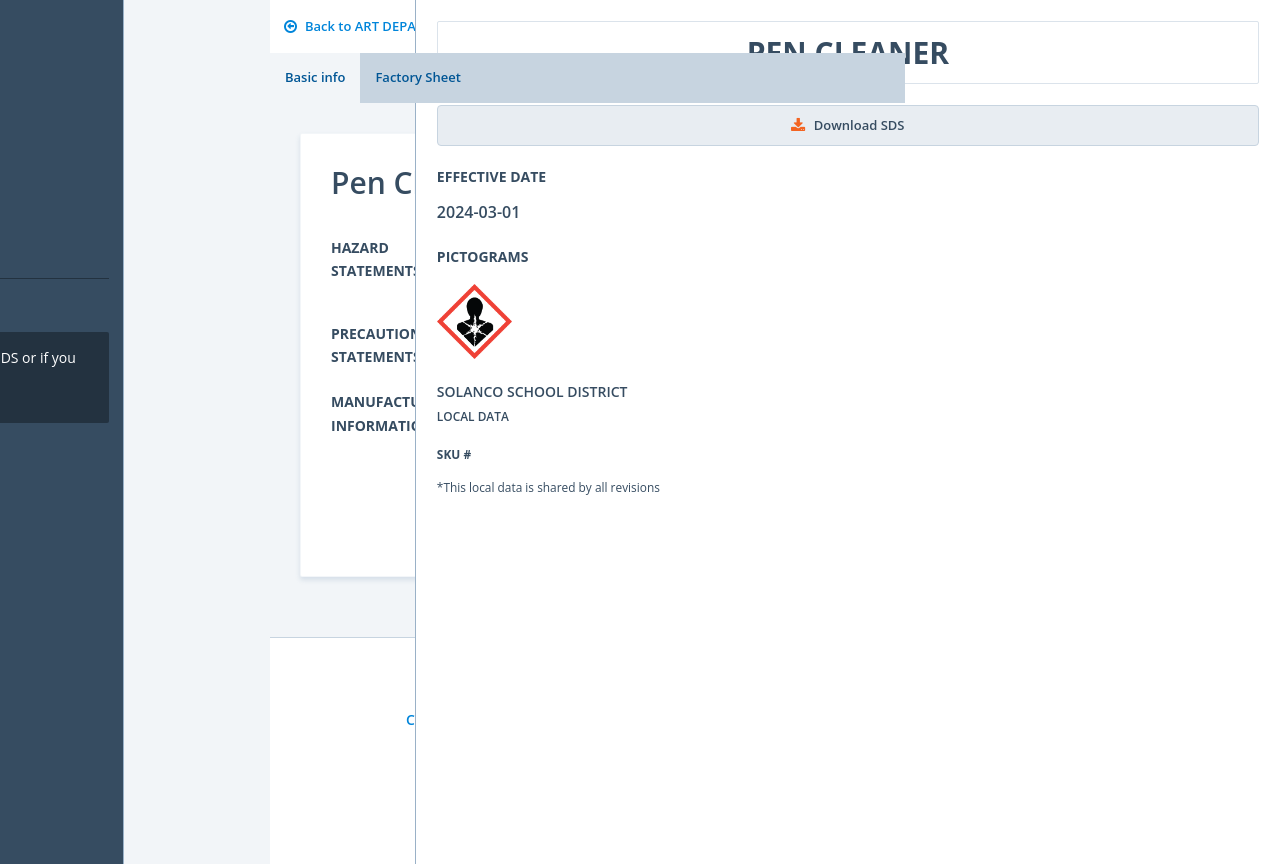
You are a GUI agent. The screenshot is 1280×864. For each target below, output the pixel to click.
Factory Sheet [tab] (417, 77)
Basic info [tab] (315, 77)
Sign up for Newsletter (693, 719)
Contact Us (442, 719)
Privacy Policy (549, 719)
